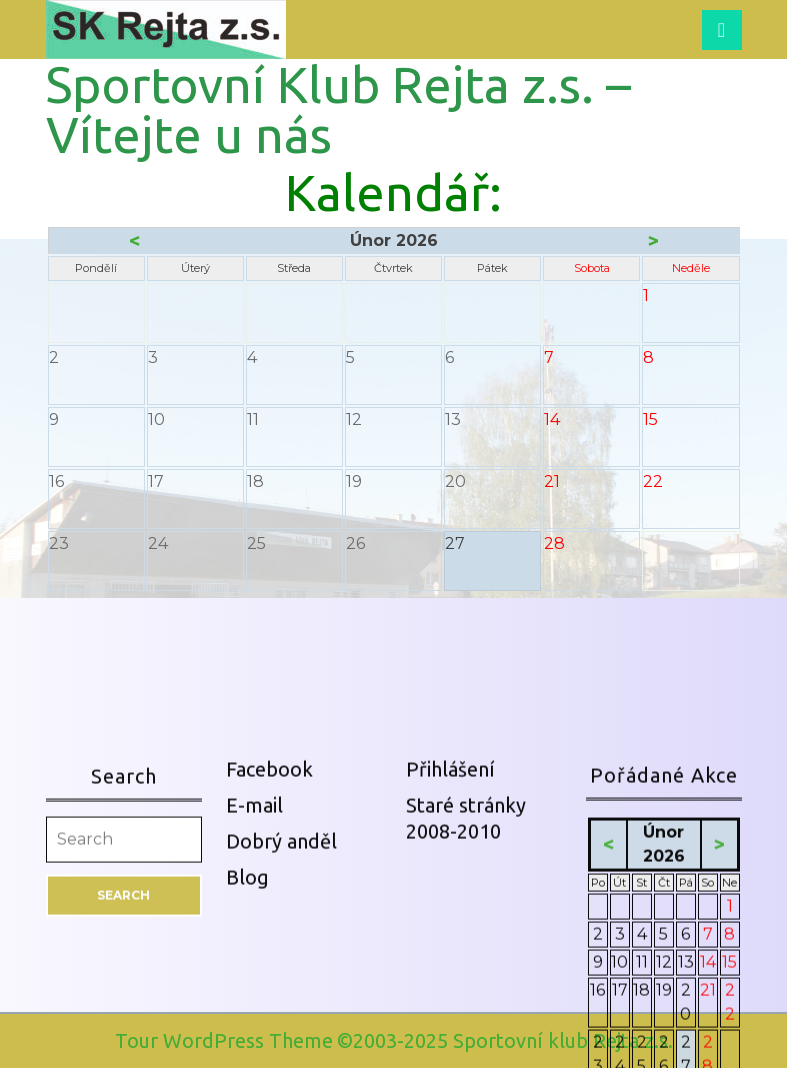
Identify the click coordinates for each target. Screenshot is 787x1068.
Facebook (269, 986)
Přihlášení (450, 986)
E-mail (254, 1022)
